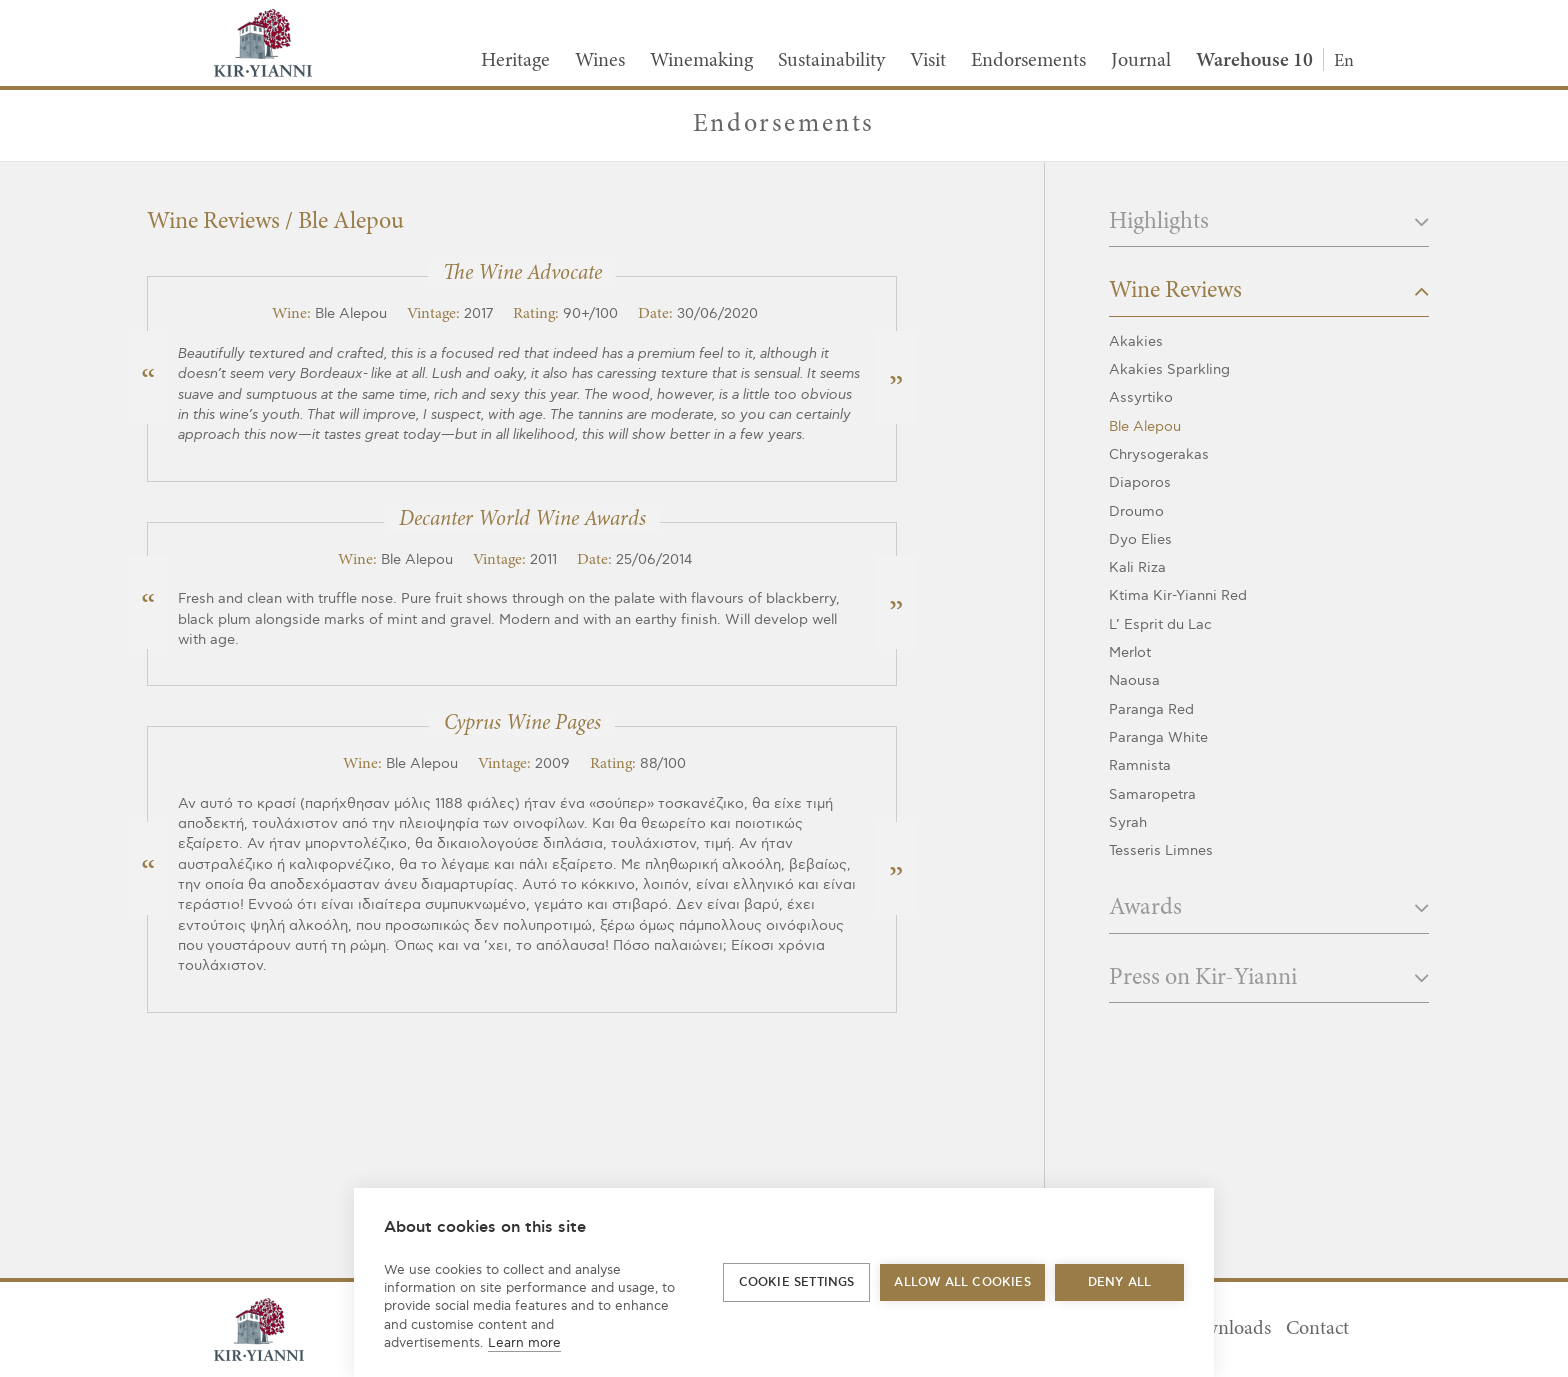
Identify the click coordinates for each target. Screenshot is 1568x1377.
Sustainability (831, 61)
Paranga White (1158, 737)
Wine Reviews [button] (1269, 291)
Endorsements (1028, 61)
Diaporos (1140, 482)
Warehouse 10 (1254, 61)
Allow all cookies (962, 1282)
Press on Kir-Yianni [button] (1269, 978)
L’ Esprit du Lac (1160, 624)
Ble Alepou (1145, 426)
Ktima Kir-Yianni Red (1178, 595)
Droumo (1136, 511)
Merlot (1130, 652)
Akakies (1136, 341)
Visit (928, 61)
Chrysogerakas (1159, 454)
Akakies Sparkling (1169, 369)
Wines (600, 61)
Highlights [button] (1269, 222)
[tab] (1269, 228)
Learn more (524, 1343)
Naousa (1134, 680)
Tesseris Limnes (1161, 850)
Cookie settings (797, 1282)
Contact (1317, 1329)
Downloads (1225, 1329)
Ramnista (1140, 765)
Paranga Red (1151, 709)
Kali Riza (1137, 567)
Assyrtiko (1141, 397)
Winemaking (701, 61)
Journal (1141, 61)
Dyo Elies (1140, 539)
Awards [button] (1269, 908)
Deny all (1120, 1282)
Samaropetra (1152, 794)
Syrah (1128, 822)
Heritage (515, 61)
